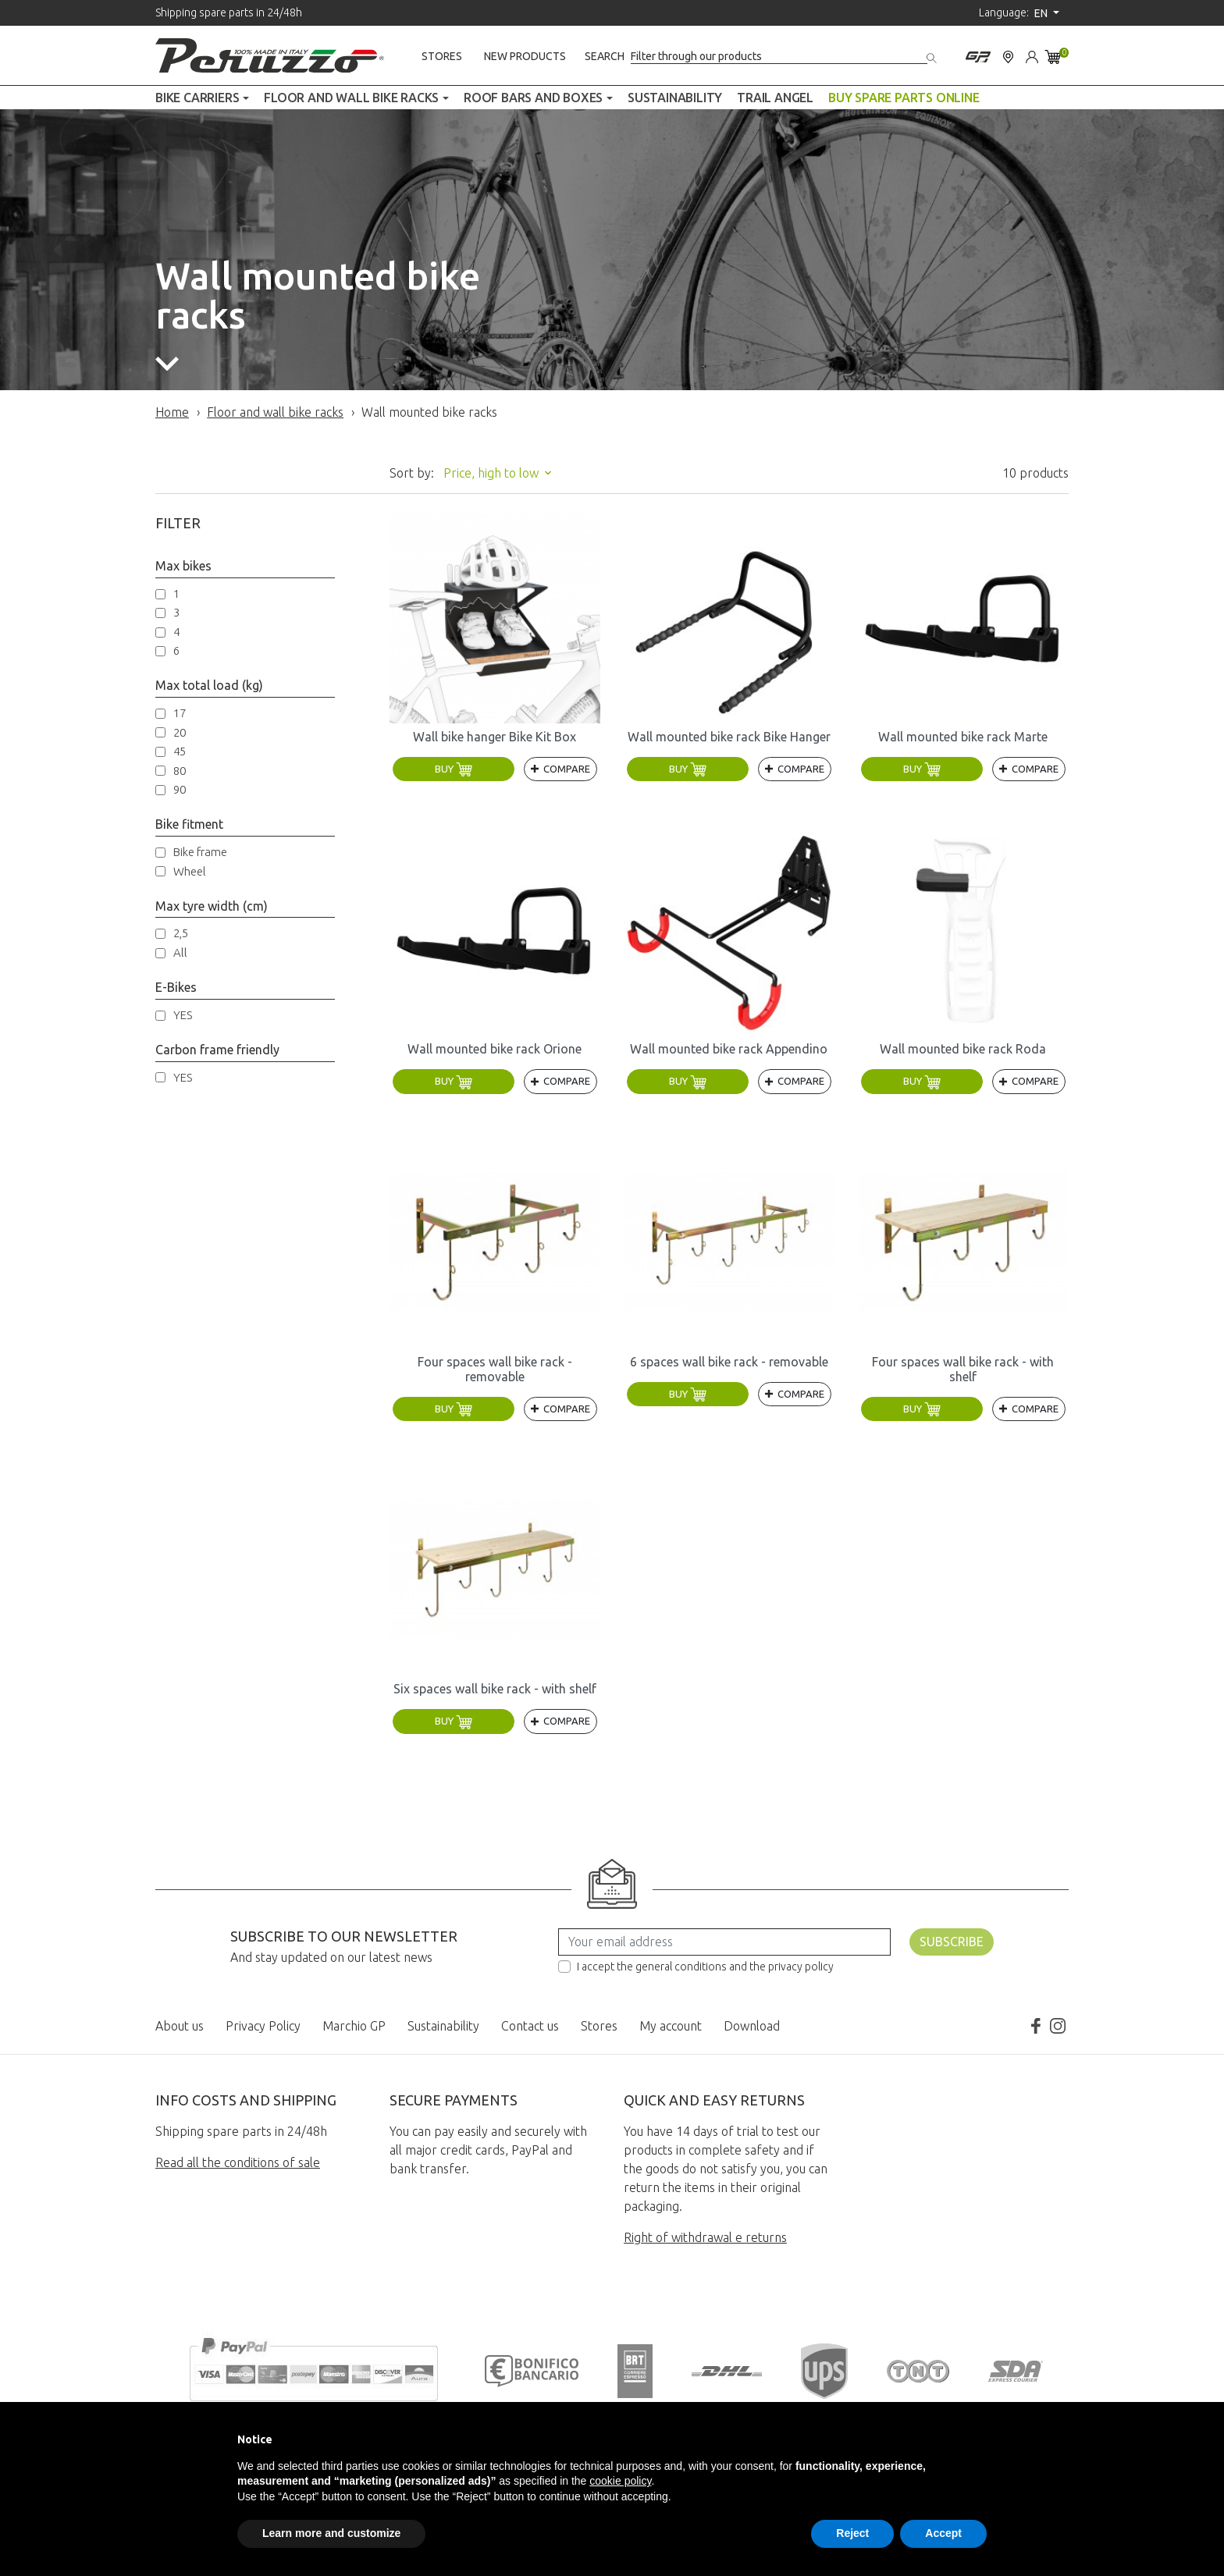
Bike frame (200, 851)
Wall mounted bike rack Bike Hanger (729, 737)
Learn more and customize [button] (331, 2533)
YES (182, 1015)
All (180, 952)
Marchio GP (354, 2026)
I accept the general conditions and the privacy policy (705, 1966)
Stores (442, 56)
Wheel (189, 871)
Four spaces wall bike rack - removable (495, 1369)
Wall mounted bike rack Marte (963, 737)
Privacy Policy (263, 2026)
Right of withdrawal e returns (705, 2237)
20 (179, 732)
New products (525, 56)
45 (179, 751)
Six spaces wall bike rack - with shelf (494, 1689)
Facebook (1036, 2026)
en (1042, 13)
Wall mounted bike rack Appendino (728, 1049)
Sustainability (443, 2026)
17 (179, 713)
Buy (453, 768)
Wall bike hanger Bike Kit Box (494, 737)
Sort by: (412, 473)
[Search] (779, 56)
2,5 (180, 933)
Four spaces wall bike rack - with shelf (963, 1369)
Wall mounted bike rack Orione (494, 1049)
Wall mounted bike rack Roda (963, 1049)
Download (752, 2026)
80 (179, 770)
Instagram (1058, 2026)
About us (179, 2026)
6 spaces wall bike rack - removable (729, 1362)
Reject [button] (852, 2533)
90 (179, 789)
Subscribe (952, 1942)
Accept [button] (943, 2533)
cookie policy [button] (620, 2481)
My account (670, 2026)
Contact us (530, 2026)
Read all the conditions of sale (237, 2162)
